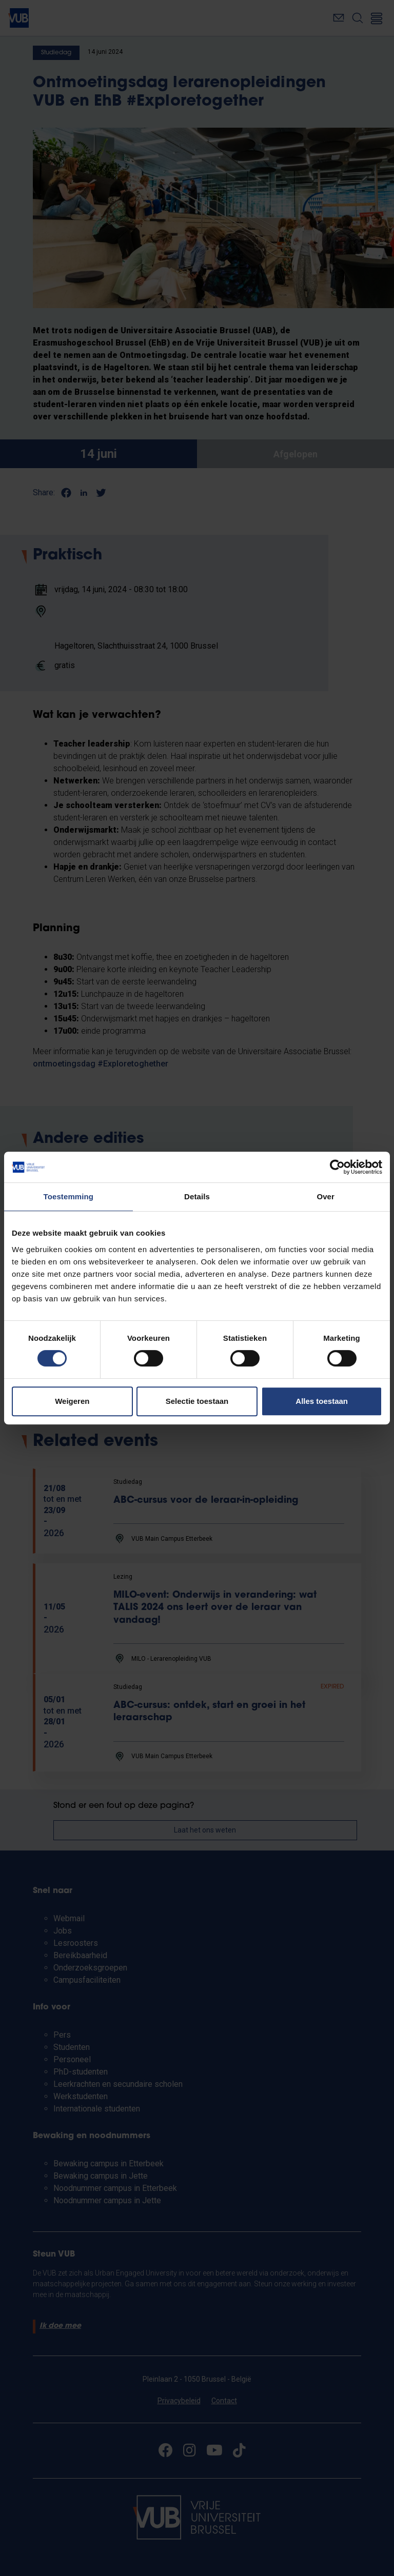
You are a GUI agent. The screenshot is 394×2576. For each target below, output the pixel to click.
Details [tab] (197, 1196)
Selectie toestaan (197, 1401)
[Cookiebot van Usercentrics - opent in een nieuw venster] (337, 1167)
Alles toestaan (322, 1401)
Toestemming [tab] (69, 1196)
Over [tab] (325, 1196)
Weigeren (72, 1401)
